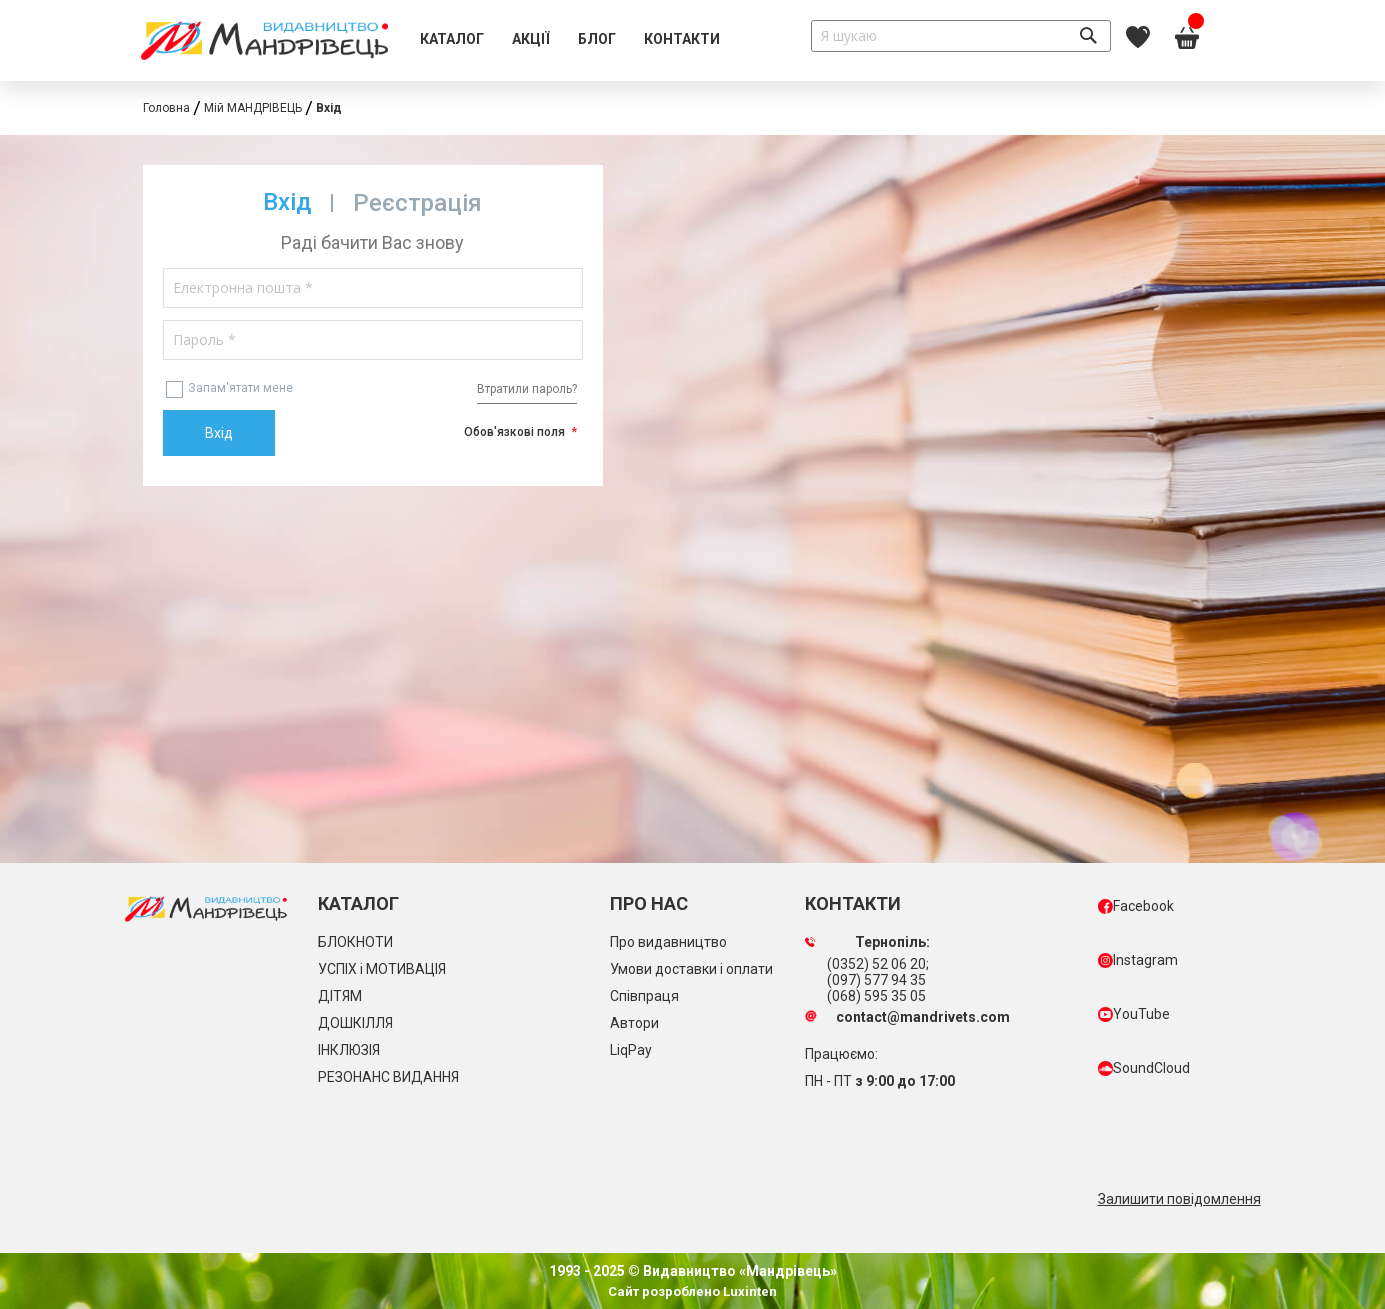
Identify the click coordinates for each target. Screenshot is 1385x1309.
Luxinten (748, 1291)
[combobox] (961, 36)
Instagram (1138, 960)
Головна (166, 108)
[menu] (570, 40)
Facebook (1136, 906)
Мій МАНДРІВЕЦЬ (253, 108)
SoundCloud (1144, 1068)
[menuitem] (452, 40)
